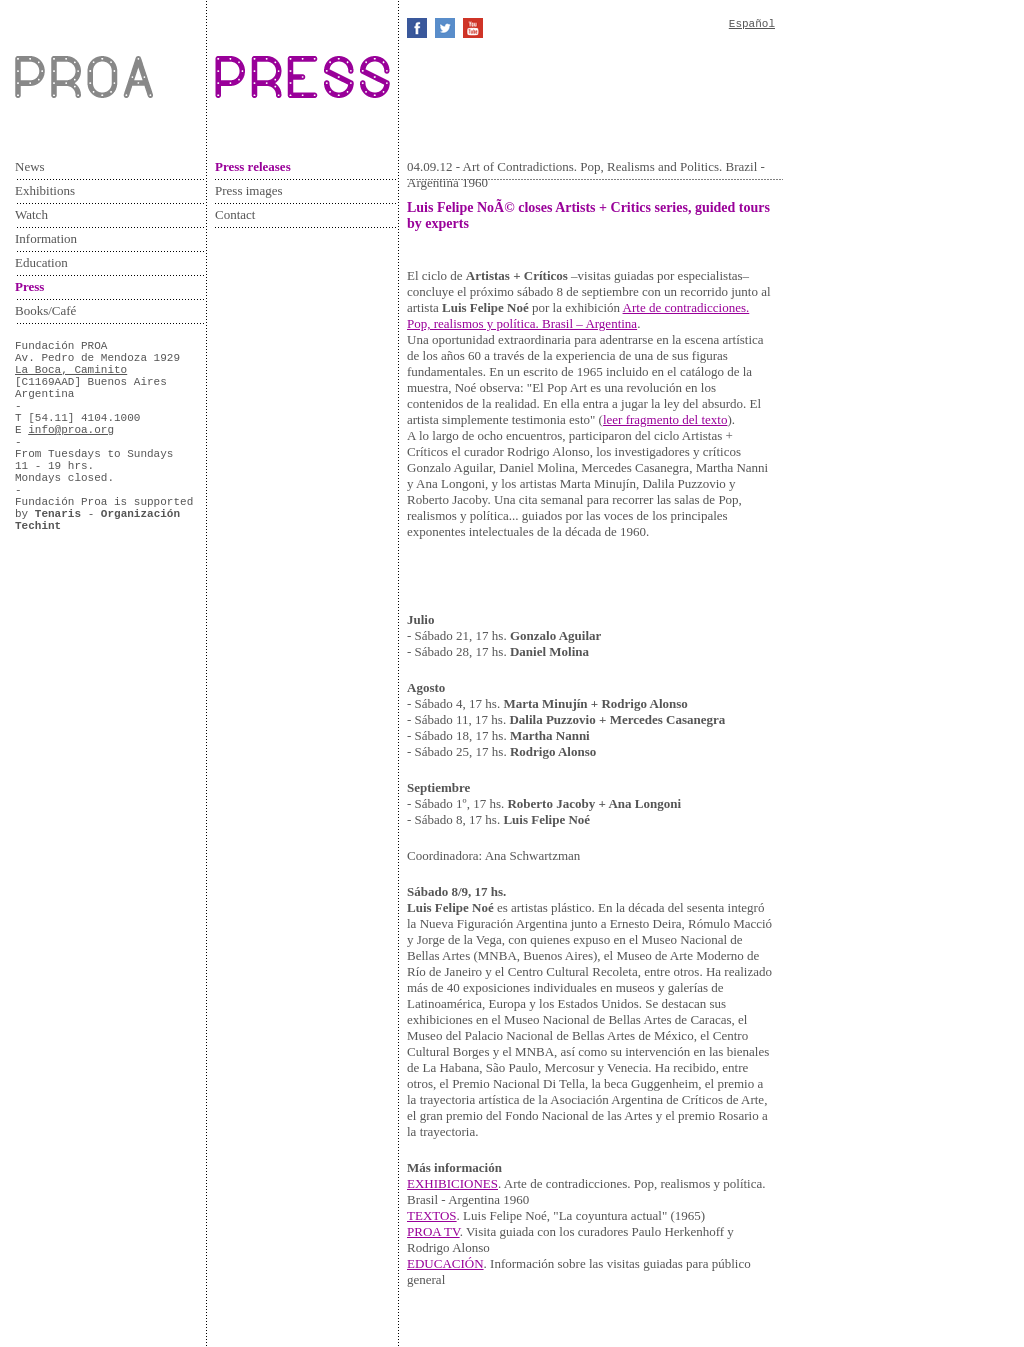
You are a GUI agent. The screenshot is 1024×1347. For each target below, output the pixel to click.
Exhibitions (45, 190)
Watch (31, 214)
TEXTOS (432, 1215)
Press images (249, 190)
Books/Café (45, 310)
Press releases (253, 166)
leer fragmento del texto (665, 419)
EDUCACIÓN (445, 1263)
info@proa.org (71, 430)
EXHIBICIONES (452, 1183)
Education (41, 262)
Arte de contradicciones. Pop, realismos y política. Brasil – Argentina (578, 315)
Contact (235, 214)
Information (46, 238)
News (30, 166)
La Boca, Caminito (71, 370)
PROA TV (433, 1231)
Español (752, 24)
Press (29, 286)
